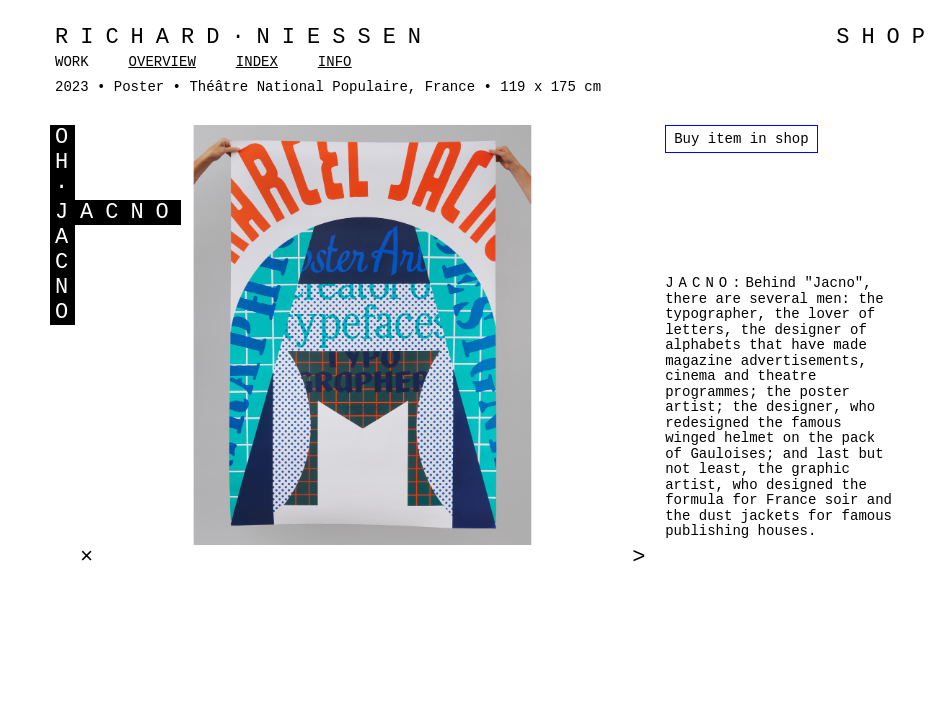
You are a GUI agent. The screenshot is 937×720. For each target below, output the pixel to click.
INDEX (257, 62)
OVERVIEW (162, 62)
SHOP (886, 37)
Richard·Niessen (244, 37)
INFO (335, 62)
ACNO (130, 212)
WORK (72, 62)
